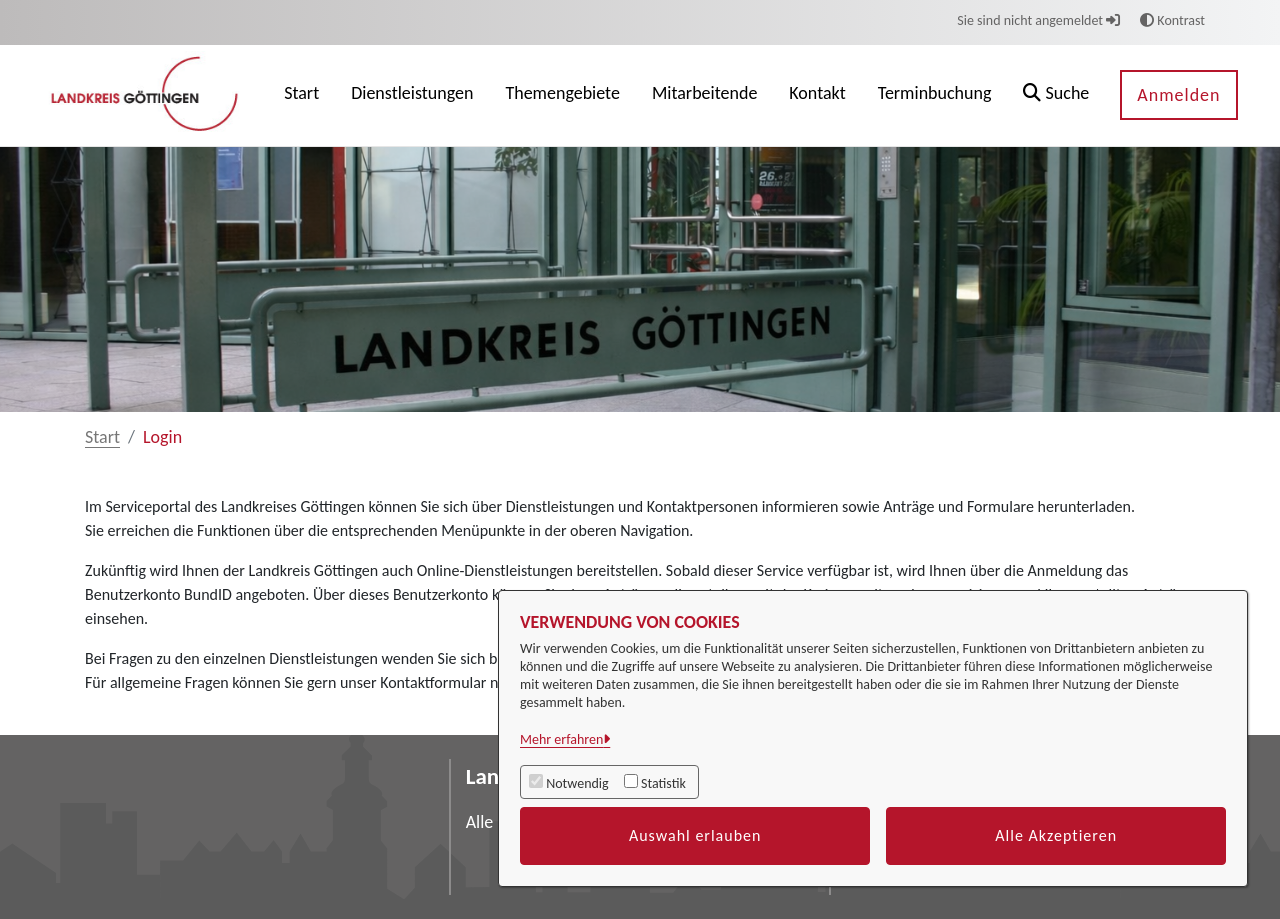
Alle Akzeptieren (1056, 835)
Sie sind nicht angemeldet (1038, 20)
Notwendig (577, 783)
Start (102, 437)
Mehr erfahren (561, 739)
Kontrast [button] (1172, 20)
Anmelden (1178, 95)
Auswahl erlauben (695, 835)
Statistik (663, 783)
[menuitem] (301, 95)
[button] (1056, 95)
